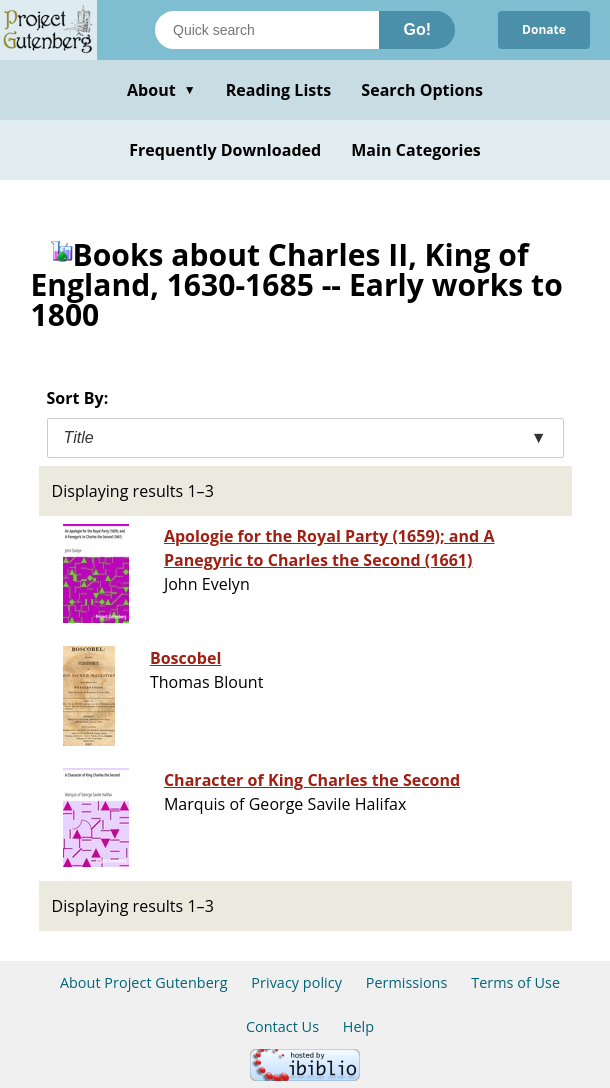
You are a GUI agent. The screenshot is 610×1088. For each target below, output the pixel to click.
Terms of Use (515, 982)
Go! (417, 29)
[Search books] (267, 30)
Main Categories (416, 150)
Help (358, 1026)
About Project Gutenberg (144, 982)
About (161, 90)
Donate (544, 29)
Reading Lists (279, 90)
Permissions (407, 982)
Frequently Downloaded (225, 150)
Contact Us (282, 1026)
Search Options (422, 90)
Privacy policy (296, 982)
